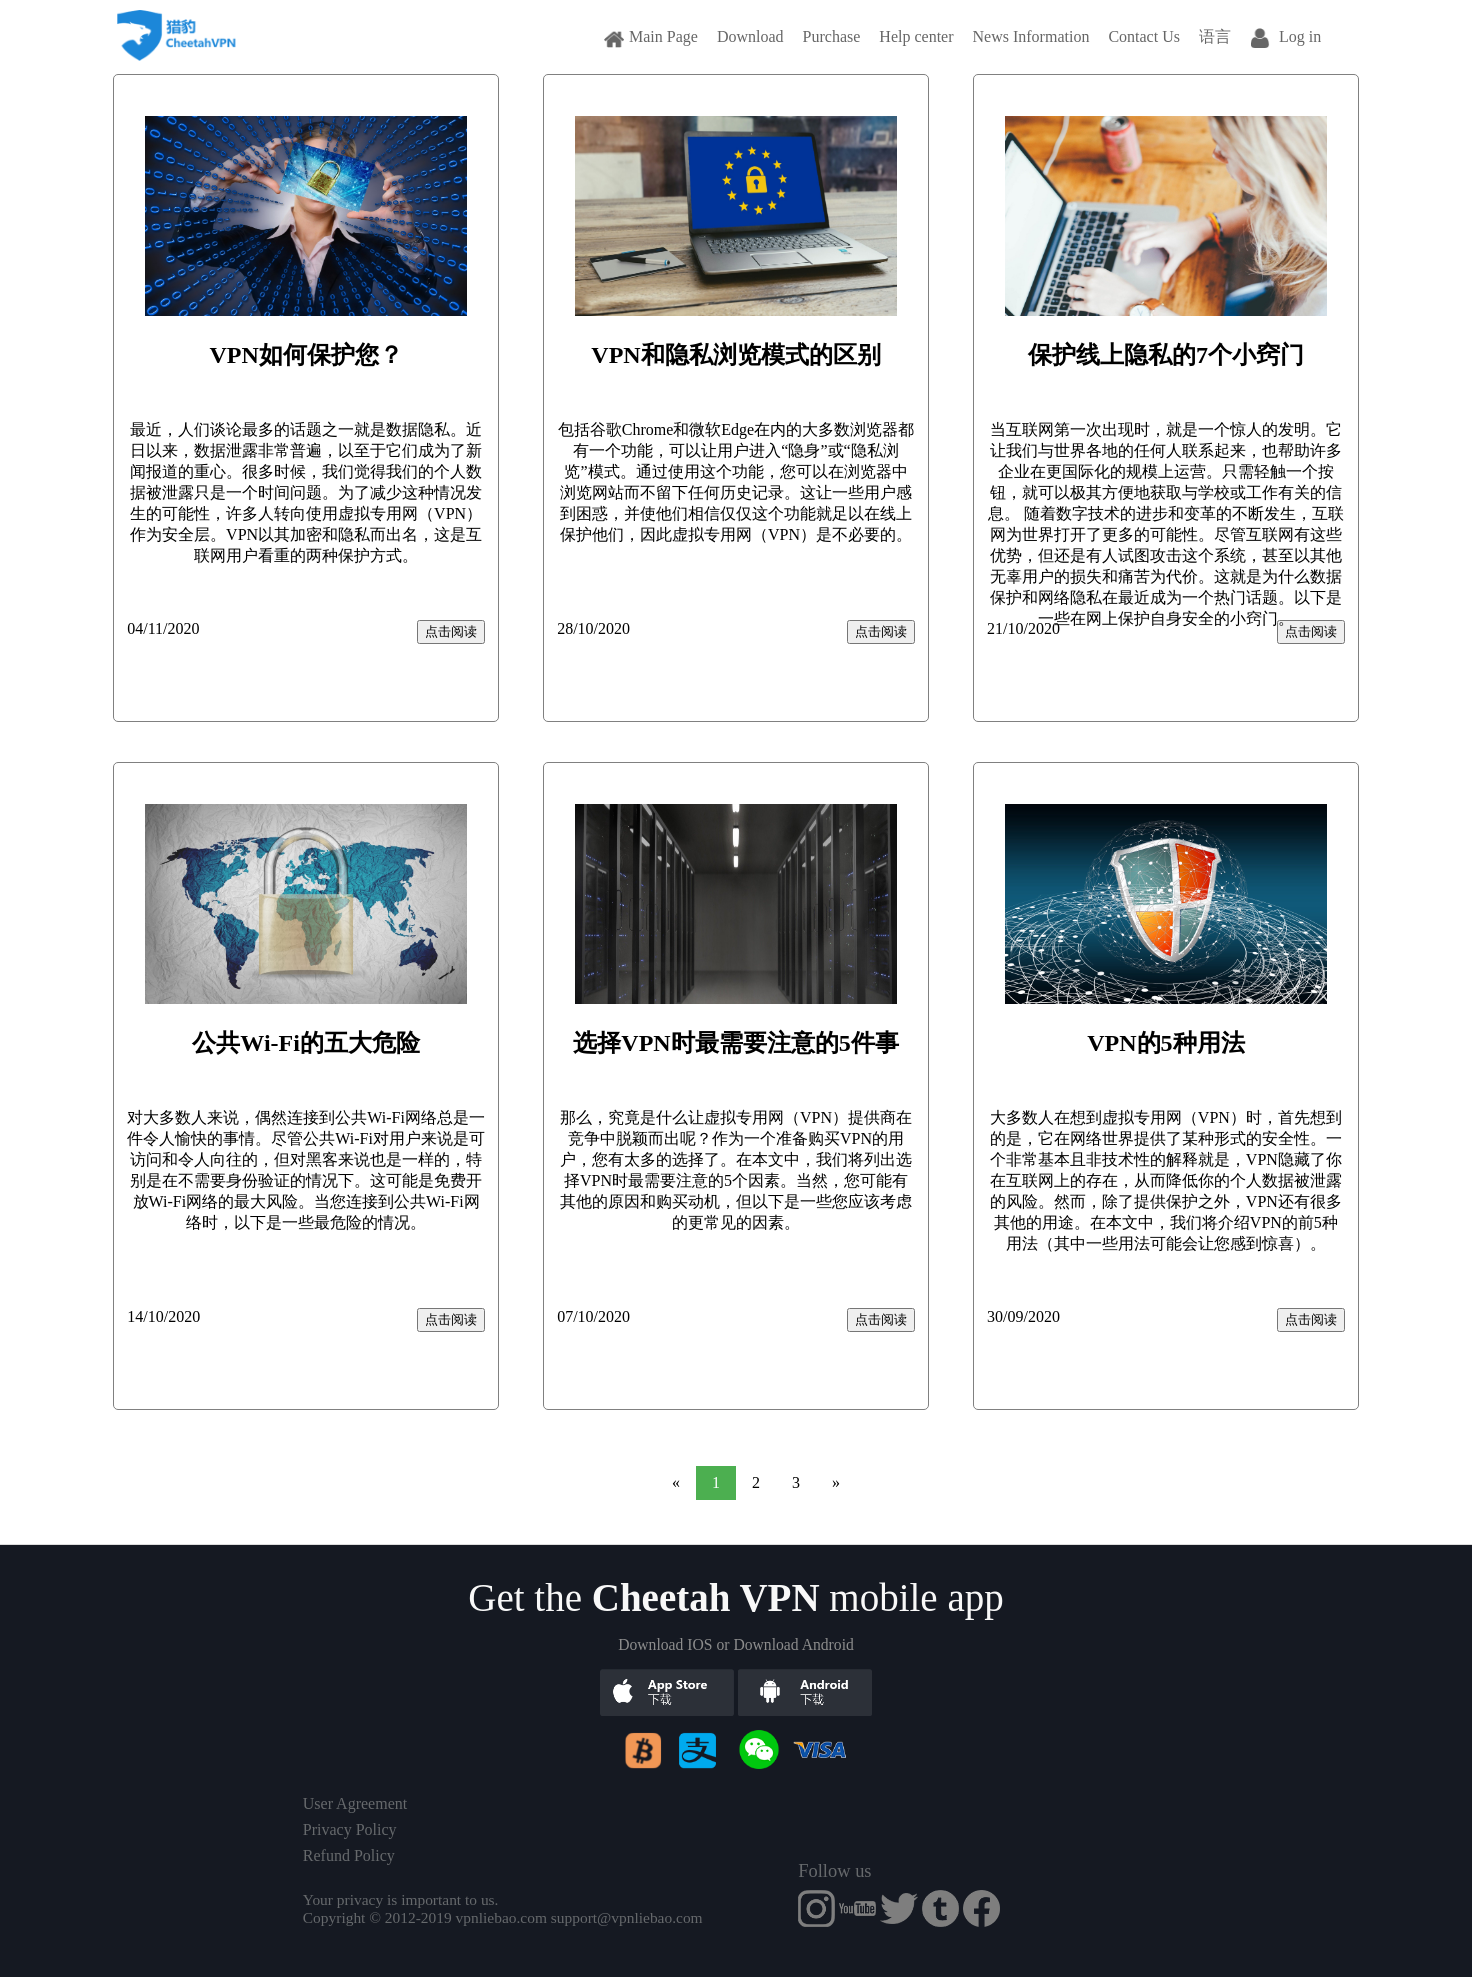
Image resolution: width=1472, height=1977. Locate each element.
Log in (1285, 36)
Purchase (832, 36)
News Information (1031, 36)
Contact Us (1144, 36)
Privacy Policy (350, 1829)
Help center (916, 36)
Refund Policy (349, 1855)
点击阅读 (451, 631)
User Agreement (355, 1803)
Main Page (651, 36)
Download (750, 36)
